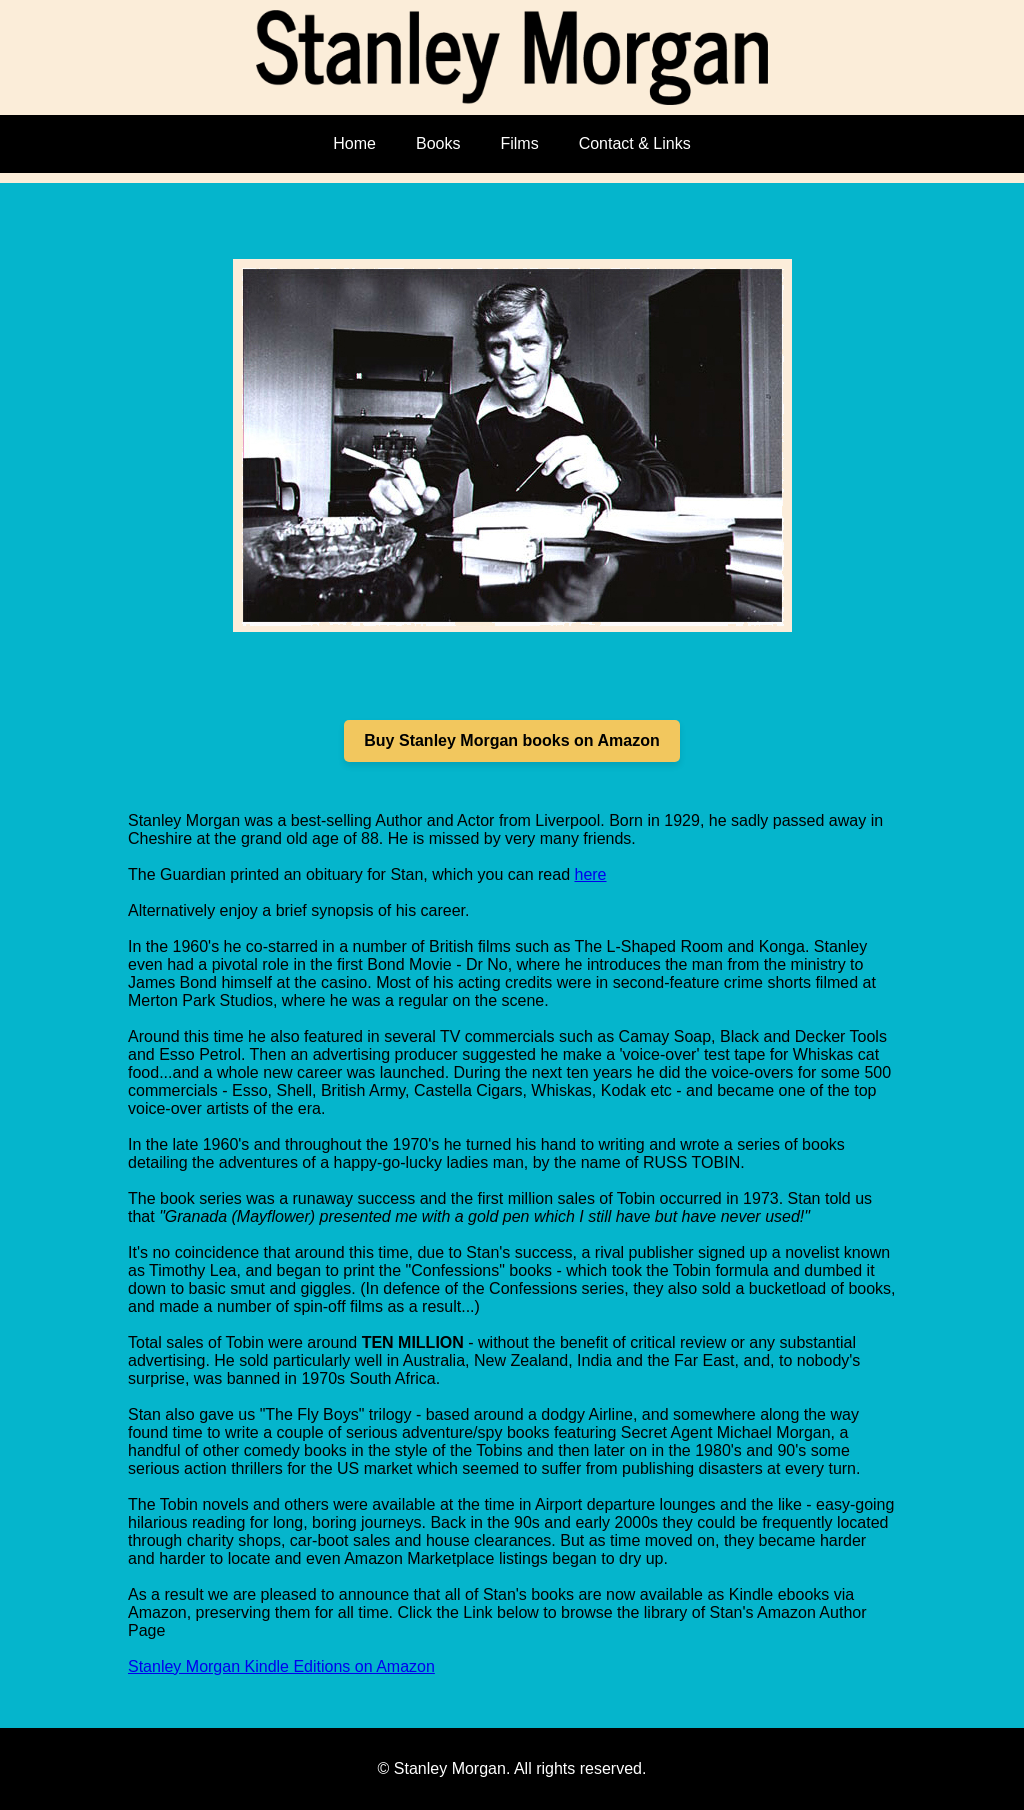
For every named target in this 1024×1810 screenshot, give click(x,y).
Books (438, 143)
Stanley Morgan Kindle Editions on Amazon (281, 1666)
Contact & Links (635, 143)
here (590, 874)
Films (519, 143)
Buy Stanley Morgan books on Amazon (511, 740)
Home (354, 143)
